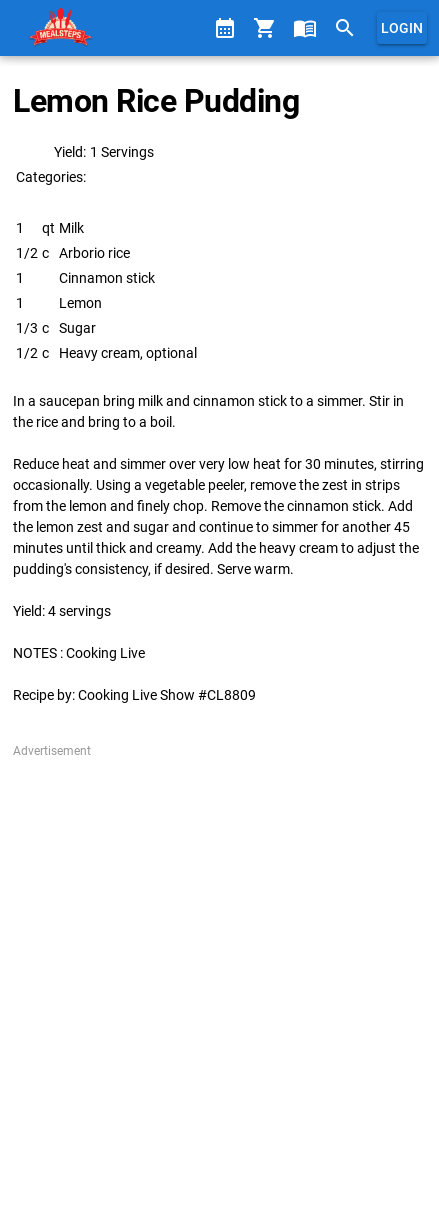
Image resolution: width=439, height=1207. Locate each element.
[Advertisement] (219, 979)
